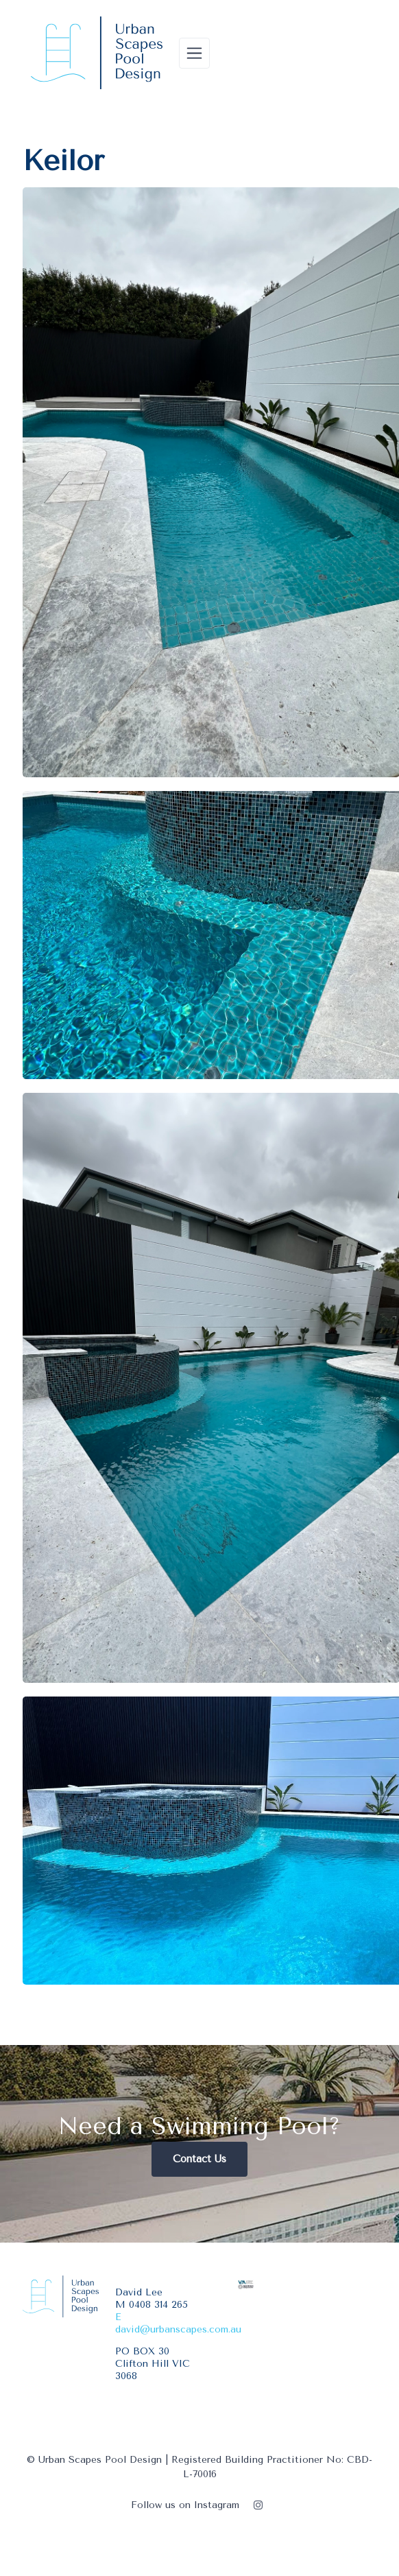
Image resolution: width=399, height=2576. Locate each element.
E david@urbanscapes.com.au (178, 2323)
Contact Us (199, 2159)
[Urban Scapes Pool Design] (96, 52)
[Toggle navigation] (194, 53)
